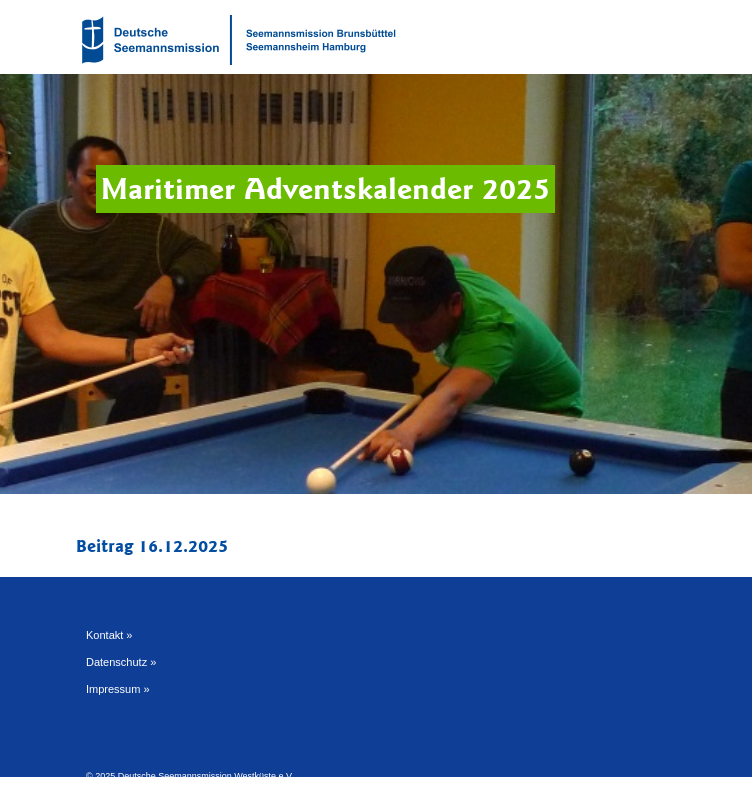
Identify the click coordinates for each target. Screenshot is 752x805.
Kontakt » (109, 635)
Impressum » (118, 689)
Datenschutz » (121, 662)
